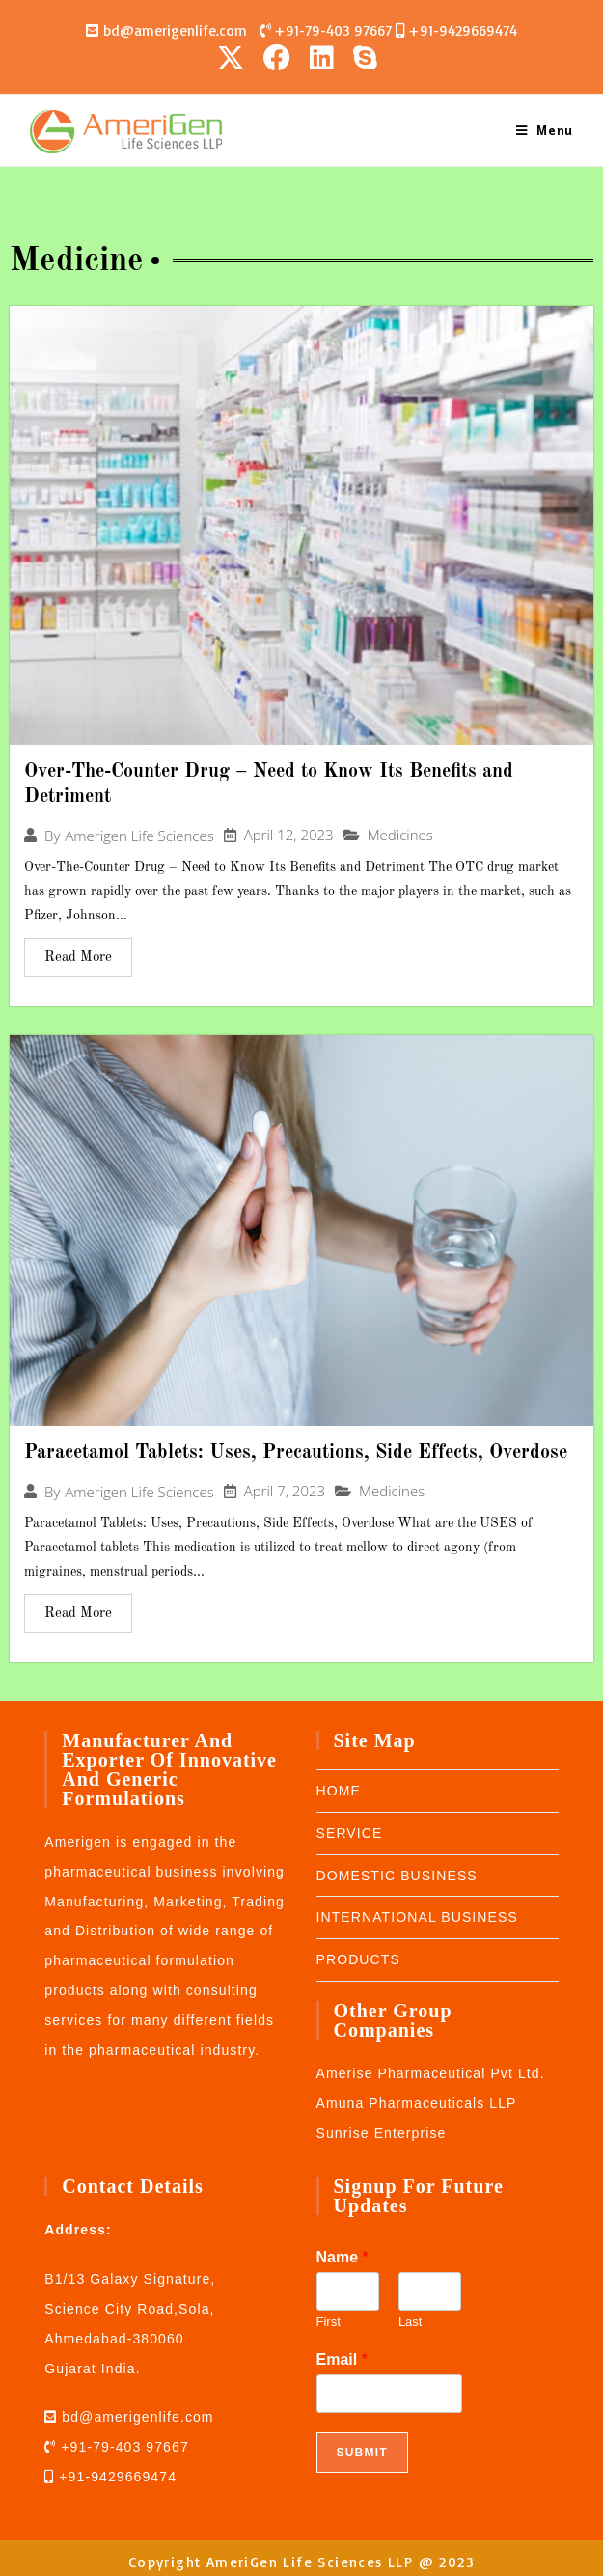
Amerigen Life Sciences (139, 835)
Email (342, 2358)
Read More (78, 956)
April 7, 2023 (284, 1490)
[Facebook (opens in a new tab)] (277, 56)
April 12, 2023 (289, 835)
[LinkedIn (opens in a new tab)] (321, 56)
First (328, 2321)
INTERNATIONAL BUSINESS (417, 1917)
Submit (362, 2451)
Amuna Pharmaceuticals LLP (416, 2102)
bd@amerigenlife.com (172, 30)
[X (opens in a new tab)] (235, 56)
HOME (338, 1789)
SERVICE (349, 1832)
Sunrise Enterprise (381, 2132)
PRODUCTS (358, 1958)
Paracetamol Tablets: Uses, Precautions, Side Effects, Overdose (295, 1452)
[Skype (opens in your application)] (365, 56)
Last (410, 2321)
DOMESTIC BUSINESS (397, 1874)
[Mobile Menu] (544, 129)
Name (342, 2256)
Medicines (400, 834)
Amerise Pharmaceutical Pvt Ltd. (430, 2072)
